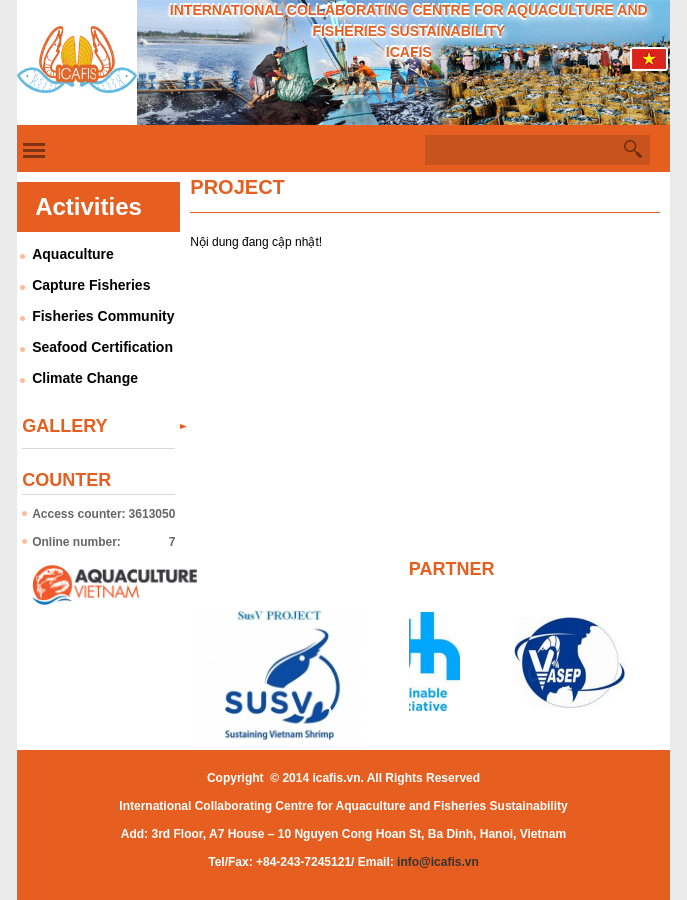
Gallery (64, 426)
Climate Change (85, 378)
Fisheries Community (103, 316)
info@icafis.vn (438, 862)
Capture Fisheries (91, 285)
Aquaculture (73, 254)
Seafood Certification (102, 347)
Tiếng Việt (650, 64)
